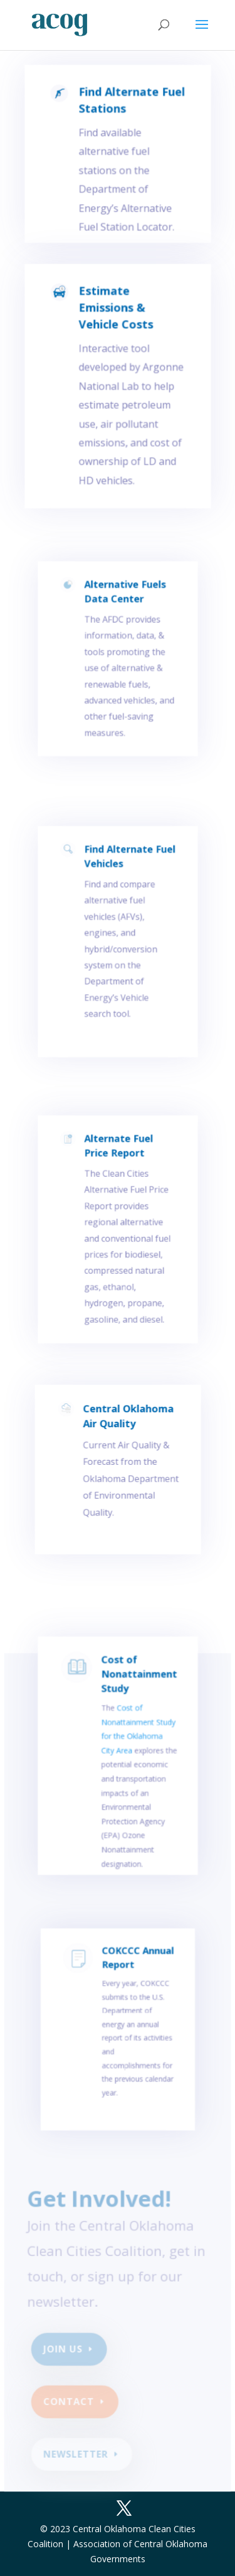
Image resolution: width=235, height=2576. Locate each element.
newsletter (76, 2454)
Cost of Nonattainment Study (137, 1695)
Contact (70, 2402)
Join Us (64, 2351)
